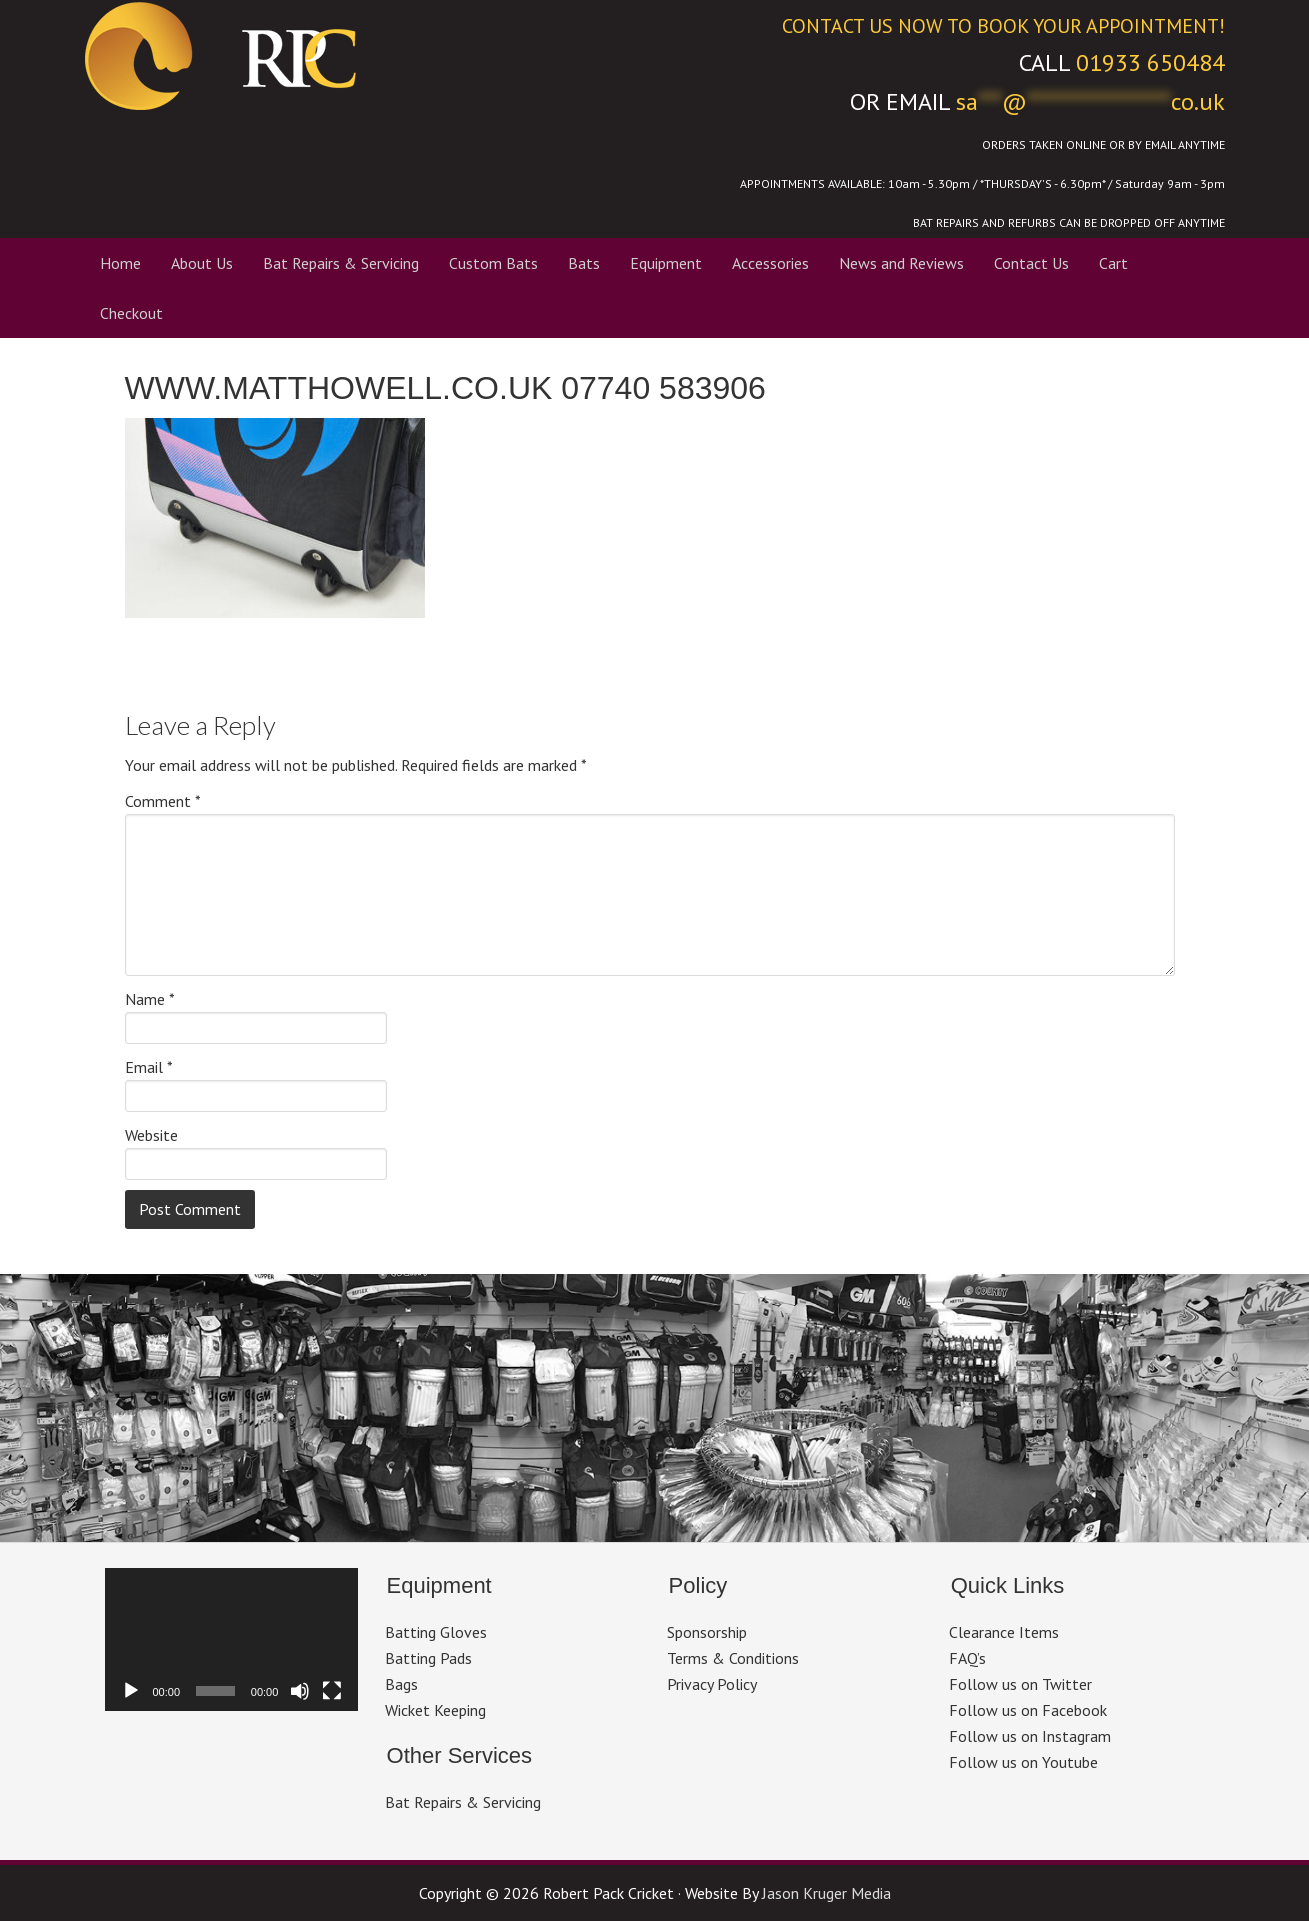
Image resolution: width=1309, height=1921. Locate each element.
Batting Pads (428, 1658)
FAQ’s (967, 1658)
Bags (401, 1684)
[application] (232, 1639)
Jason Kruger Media (826, 1893)
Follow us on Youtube (1023, 1762)
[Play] (131, 1691)
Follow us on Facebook (1028, 1710)
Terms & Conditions (733, 1658)
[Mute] (300, 1691)
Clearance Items (1004, 1632)
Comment (163, 801)
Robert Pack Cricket (355, 55)
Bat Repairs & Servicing (463, 1802)
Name (150, 999)
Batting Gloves (436, 1632)
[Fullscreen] (332, 1691)
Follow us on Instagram (1030, 1736)
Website (151, 1135)
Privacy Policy (712, 1684)
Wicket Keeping (435, 1710)
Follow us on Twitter (1020, 1684)
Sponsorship (707, 1632)
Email (149, 1067)
